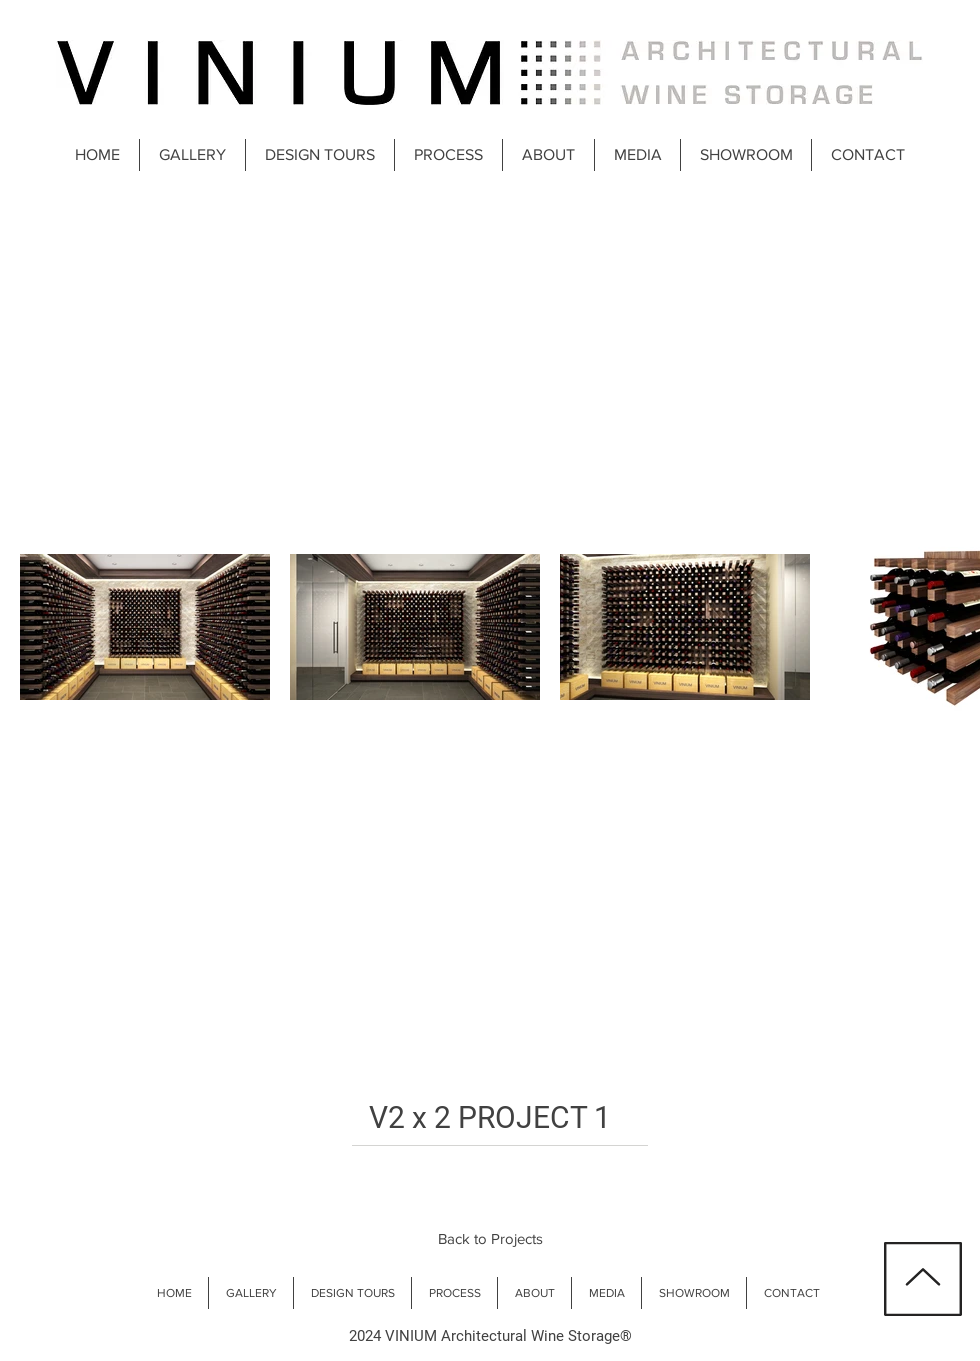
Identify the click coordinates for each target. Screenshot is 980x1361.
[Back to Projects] (490, 1238)
